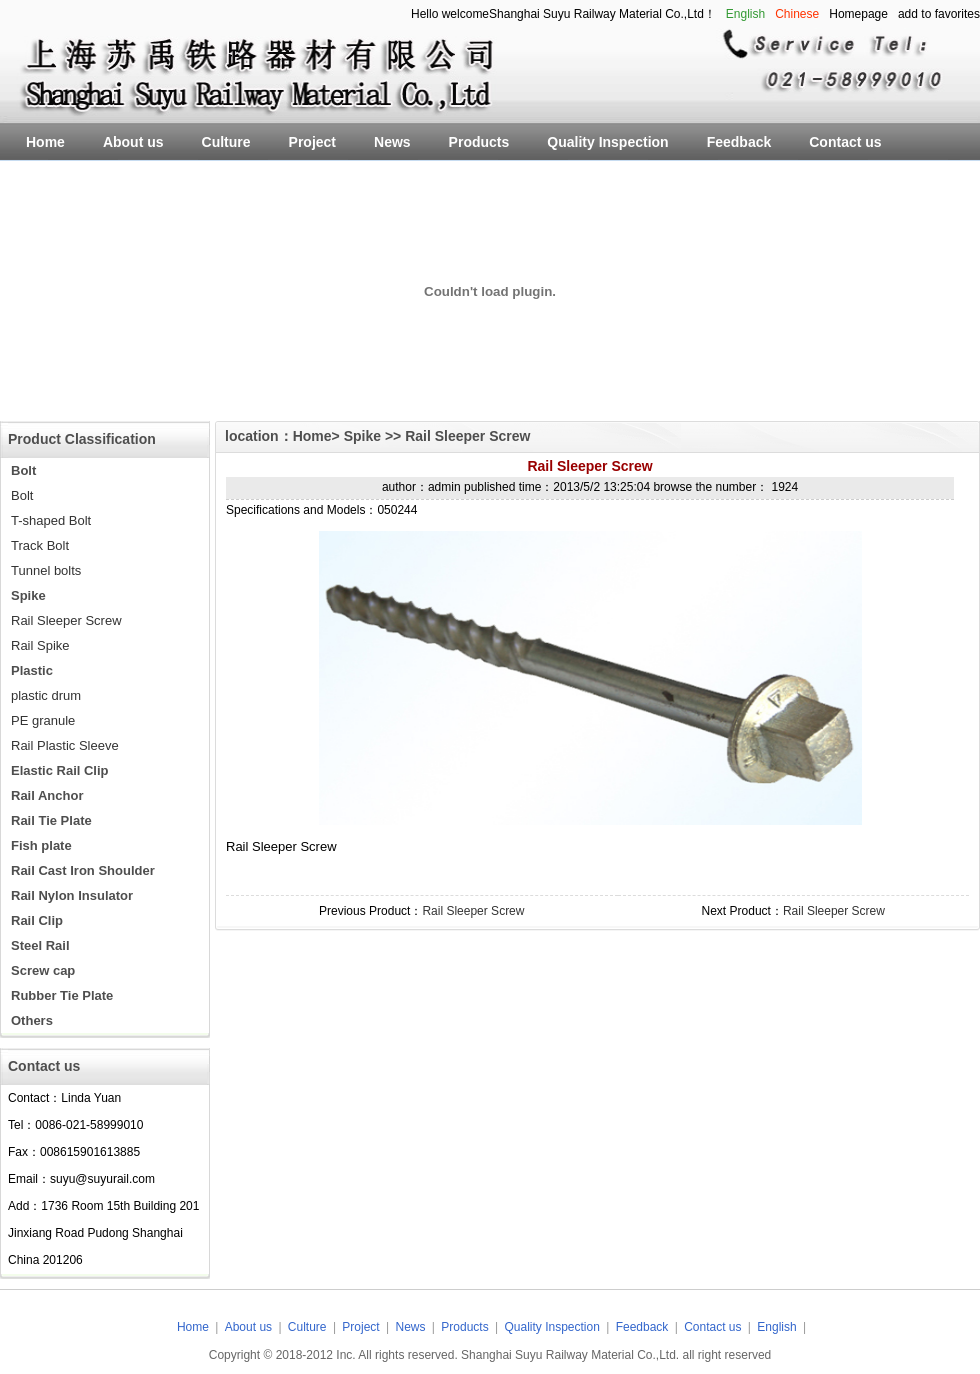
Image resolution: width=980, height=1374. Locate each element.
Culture (307, 1327)
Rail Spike (40, 645)
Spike (364, 436)
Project (360, 1327)
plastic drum (46, 695)
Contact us (712, 1327)
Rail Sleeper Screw (66, 620)
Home (312, 436)
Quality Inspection (553, 1327)
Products (466, 1327)
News (411, 1327)
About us (248, 1327)
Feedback (642, 1327)
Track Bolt (40, 545)
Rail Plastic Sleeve (65, 745)
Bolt (22, 495)
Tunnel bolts (46, 570)
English (776, 1327)
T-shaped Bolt (51, 520)
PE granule (43, 720)
